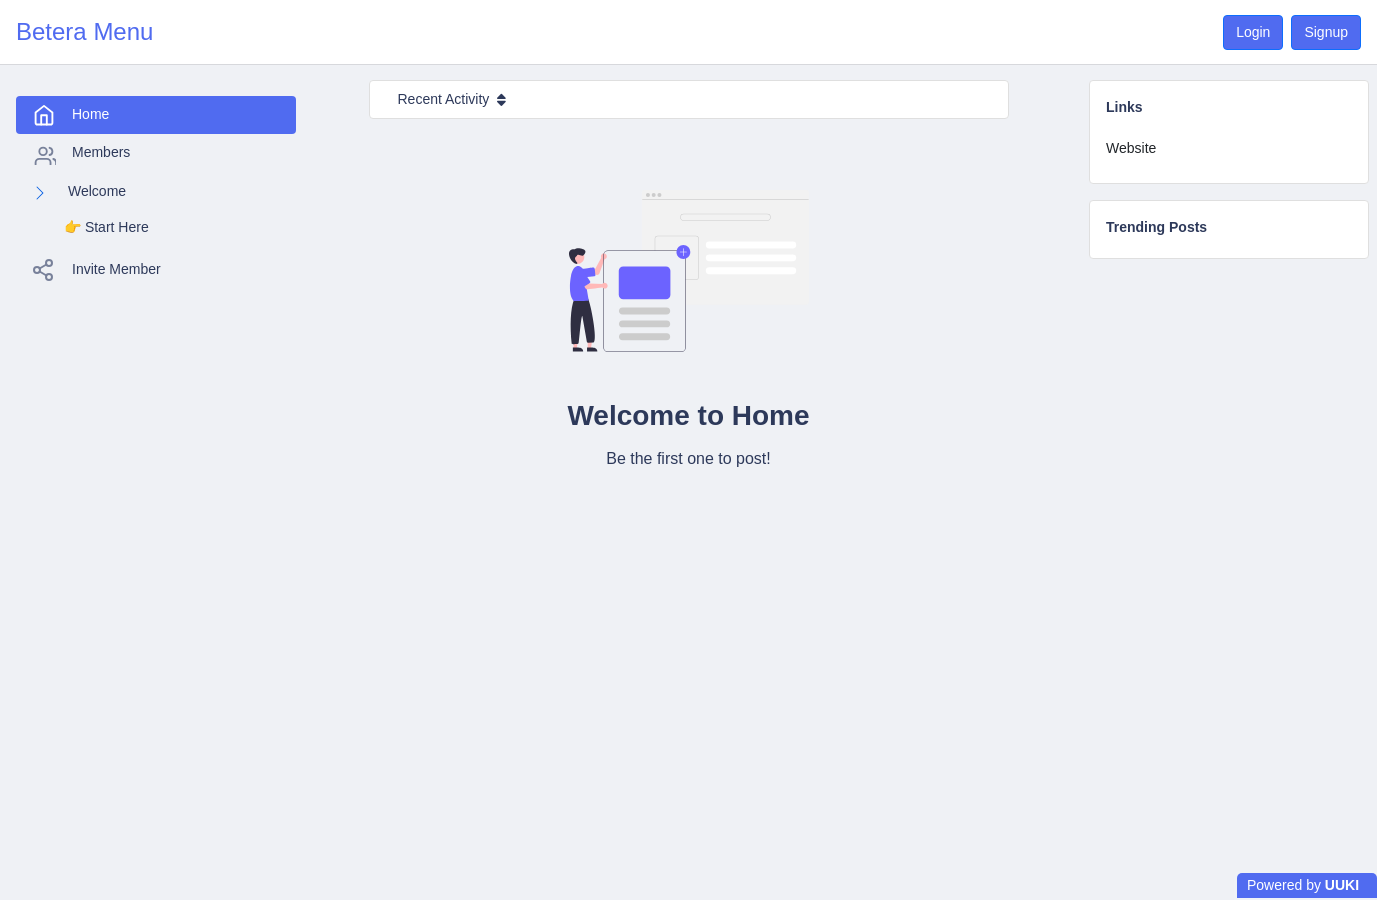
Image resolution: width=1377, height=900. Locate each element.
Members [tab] (81, 154)
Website (1131, 148)
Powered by (1303, 885)
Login (1253, 32)
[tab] (1229, 148)
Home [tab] (70, 115)
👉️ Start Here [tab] (106, 227)
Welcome (97, 191)
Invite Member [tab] (96, 270)
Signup (1326, 32)
